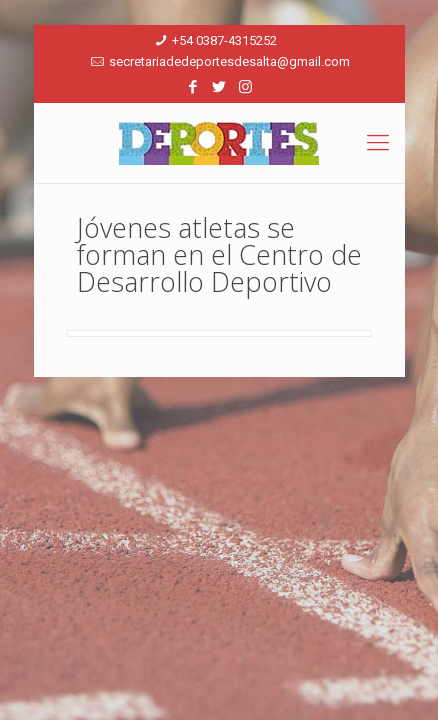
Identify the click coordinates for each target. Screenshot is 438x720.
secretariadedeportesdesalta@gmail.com (229, 61)
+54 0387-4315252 (224, 40)
